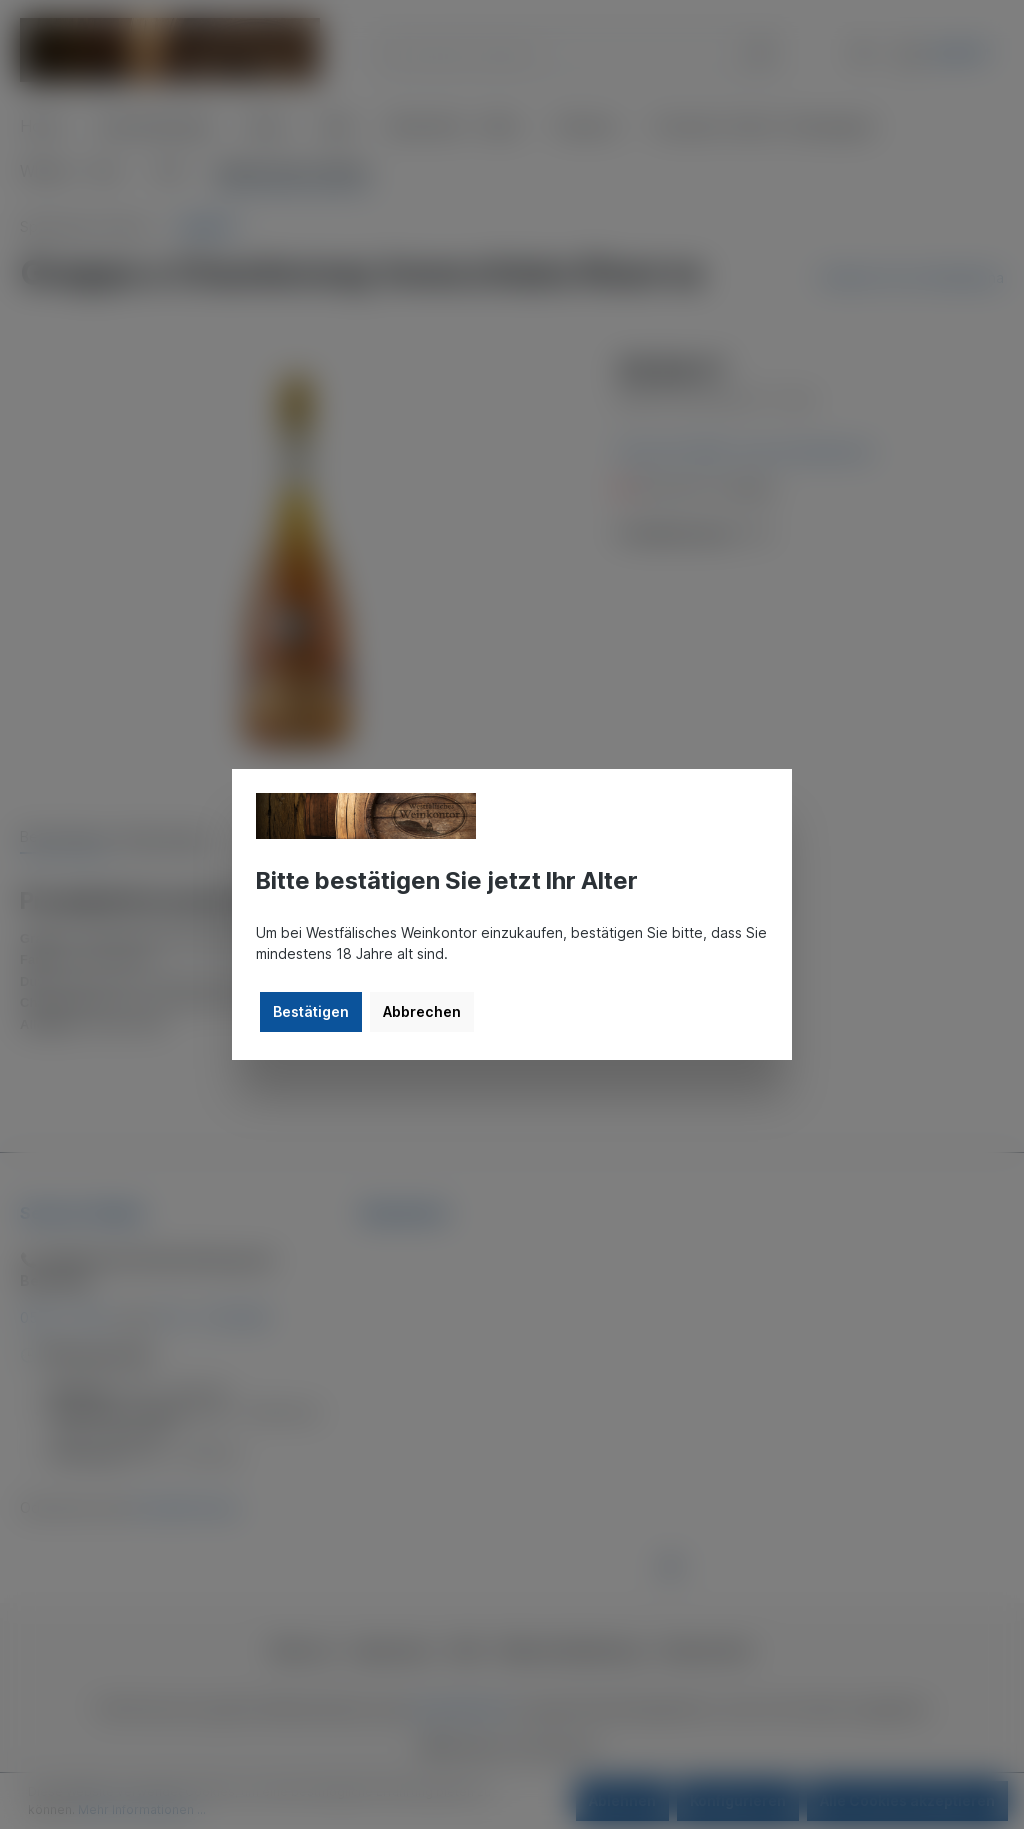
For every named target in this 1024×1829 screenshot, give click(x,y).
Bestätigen (311, 1011)
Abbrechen (422, 1011)
